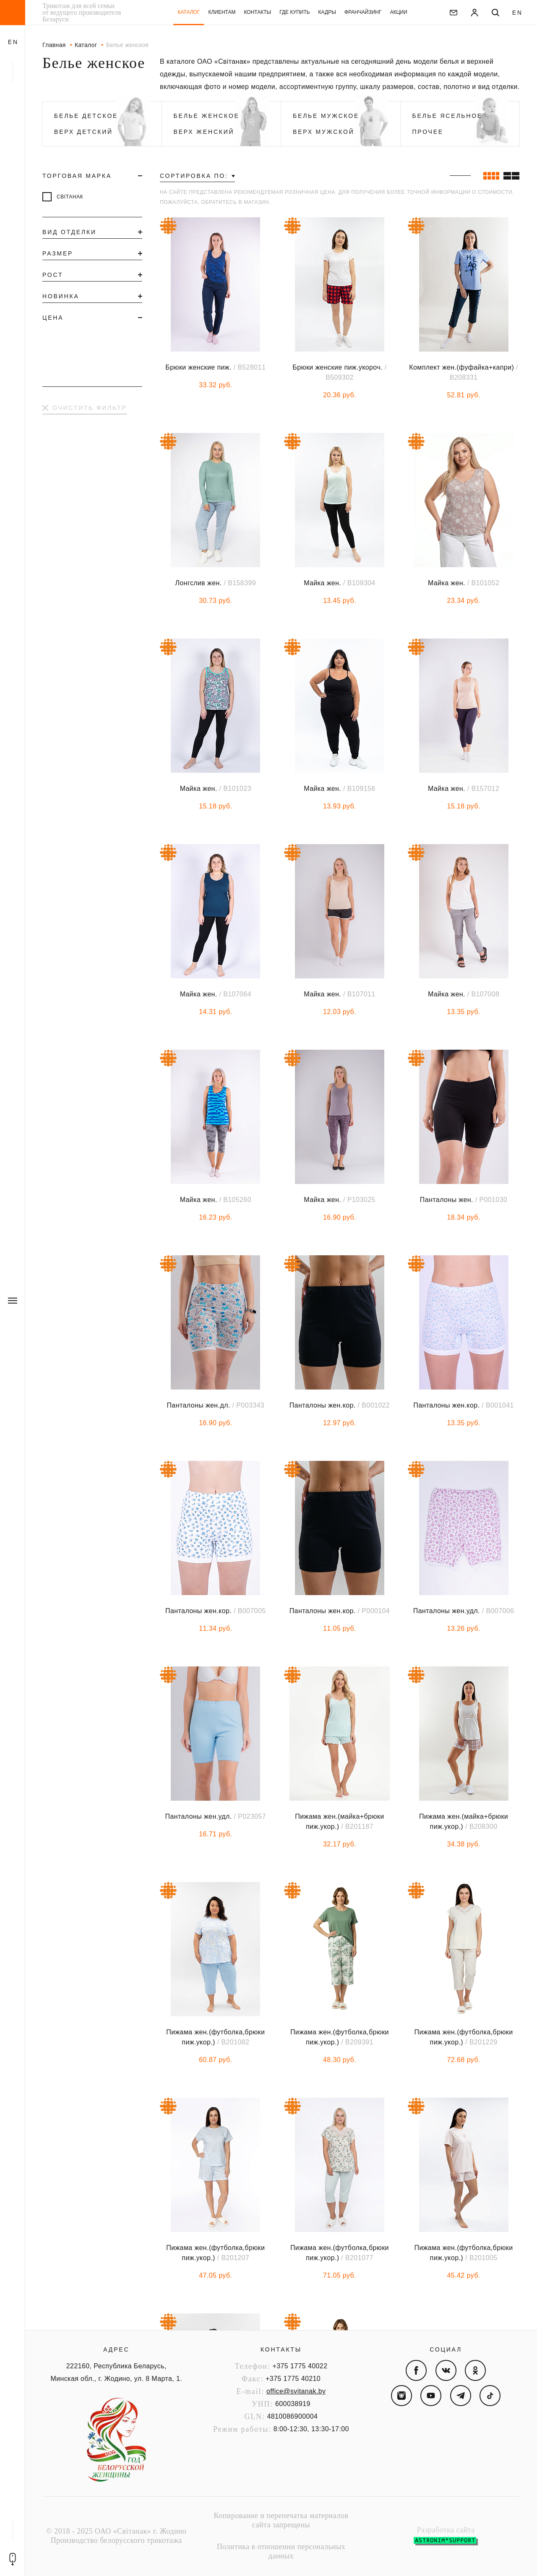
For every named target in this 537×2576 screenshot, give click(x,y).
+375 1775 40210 (293, 2378)
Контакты (281, 2349)
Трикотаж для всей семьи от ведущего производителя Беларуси (81, 13)
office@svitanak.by (296, 2391)
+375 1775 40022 (299, 2366)
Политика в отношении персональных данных (281, 2551)
